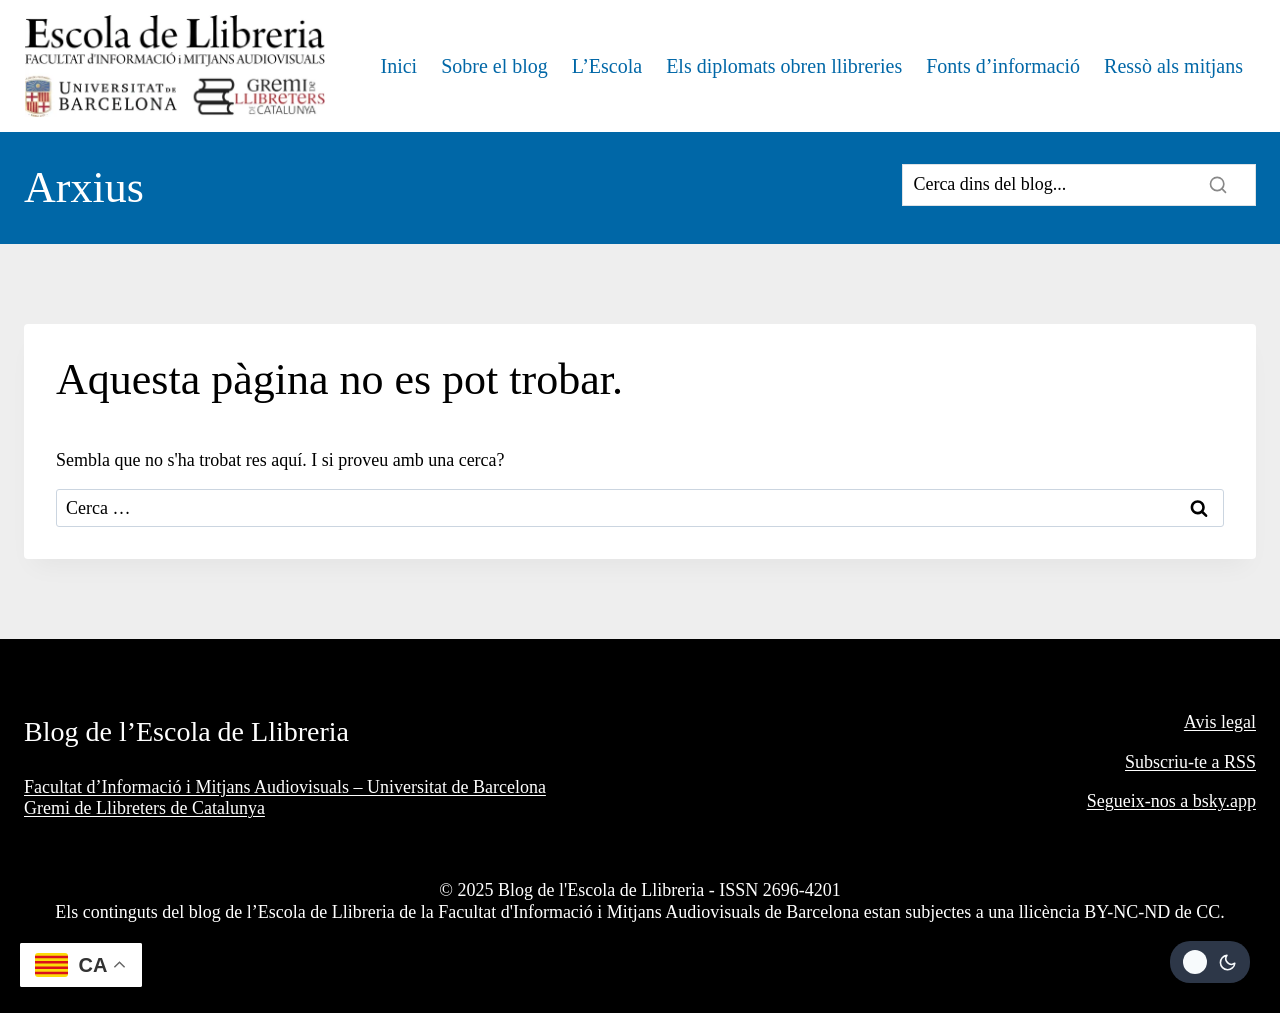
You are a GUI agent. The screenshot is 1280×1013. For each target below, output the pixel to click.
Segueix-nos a (1140, 801)
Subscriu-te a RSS (1190, 762)
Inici (398, 66)
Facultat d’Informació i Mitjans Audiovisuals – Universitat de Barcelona (285, 787)
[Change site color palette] (1210, 962)
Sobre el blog (494, 66)
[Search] (1079, 185)
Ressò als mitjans (1173, 66)
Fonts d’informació (1003, 66)
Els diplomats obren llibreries (784, 66)
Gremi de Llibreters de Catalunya (144, 808)
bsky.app (1224, 801)
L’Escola (607, 66)
